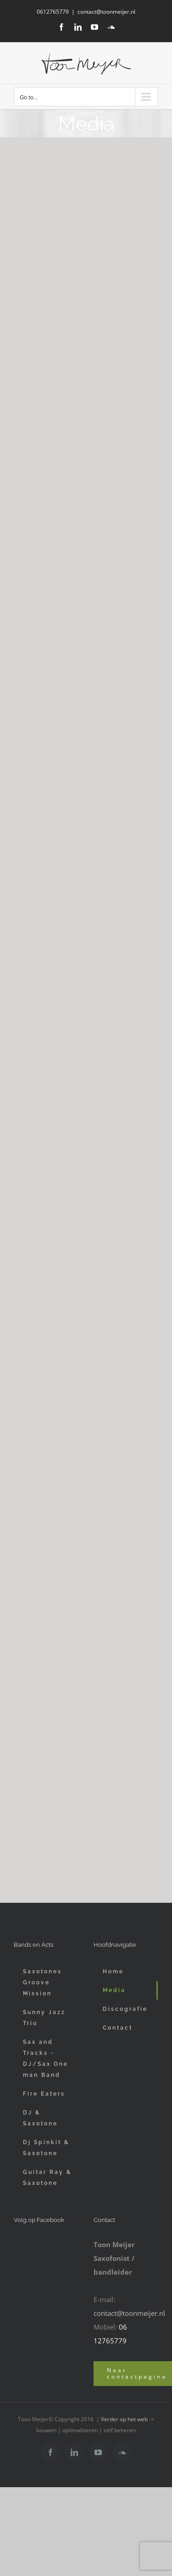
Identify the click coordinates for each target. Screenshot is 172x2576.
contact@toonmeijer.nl (106, 12)
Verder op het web (124, 2419)
